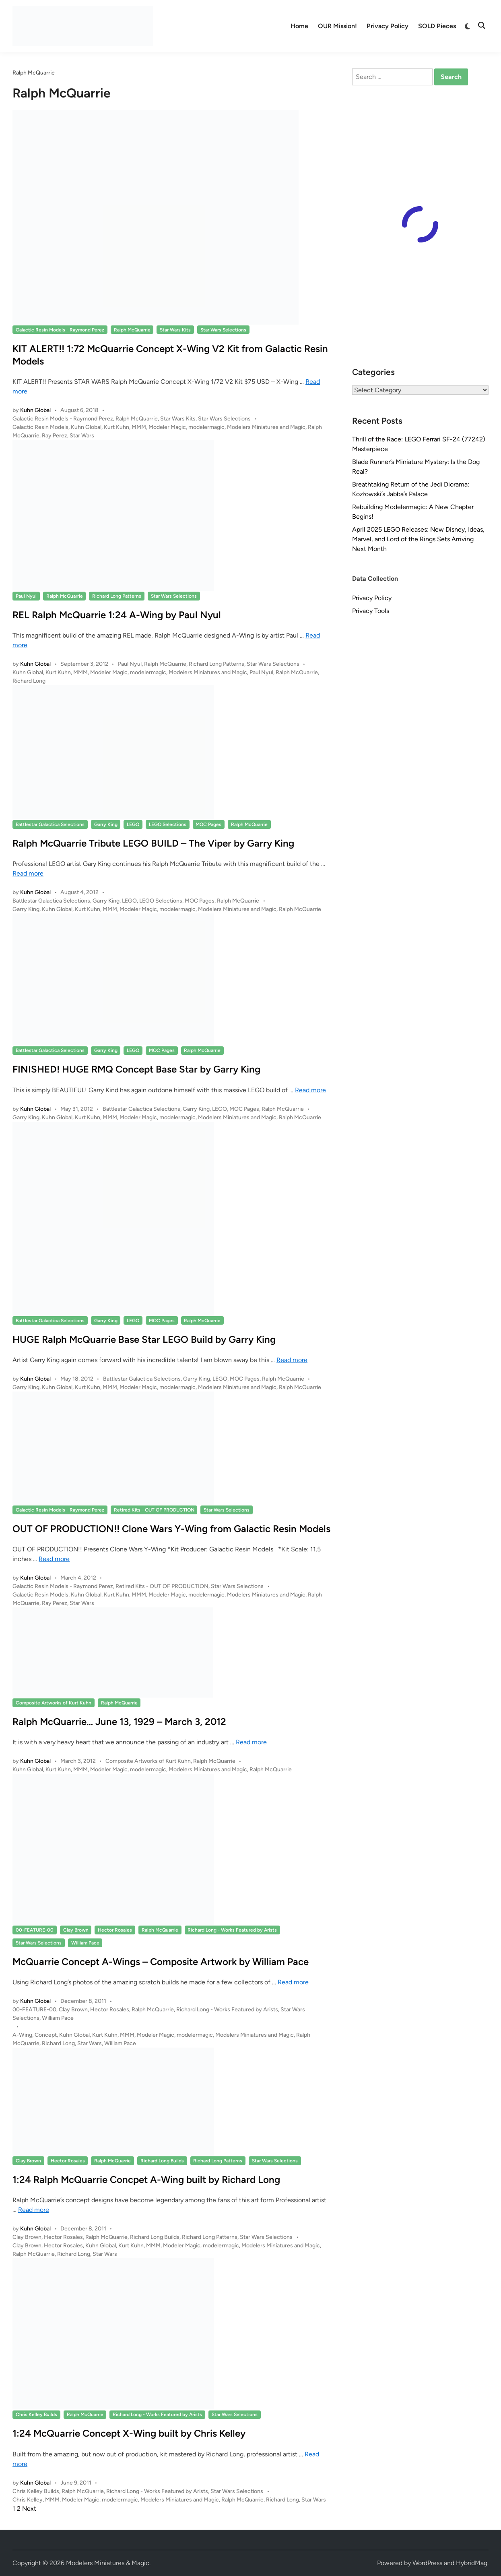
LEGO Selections (167, 824)
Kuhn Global (35, 410)
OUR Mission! (337, 26)
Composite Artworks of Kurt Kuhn (53, 1703)
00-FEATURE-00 (35, 1930)
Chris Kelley (27, 2499)
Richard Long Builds (162, 2161)
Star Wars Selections (223, 330)
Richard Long (28, 680)
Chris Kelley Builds (36, 2414)
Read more (27, 873)
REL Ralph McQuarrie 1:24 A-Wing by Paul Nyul (116, 615)
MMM (139, 427)
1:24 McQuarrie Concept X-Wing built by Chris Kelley (128, 2433)
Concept (46, 2034)
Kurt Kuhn (116, 427)
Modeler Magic (167, 427)
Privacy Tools (370, 611)
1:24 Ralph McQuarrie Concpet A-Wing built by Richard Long (146, 2179)
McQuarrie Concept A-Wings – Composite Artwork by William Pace (160, 1961)
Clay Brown (76, 1930)
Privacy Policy (387, 26)
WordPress (427, 2563)
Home (299, 26)
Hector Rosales (115, 1930)
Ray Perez (54, 435)
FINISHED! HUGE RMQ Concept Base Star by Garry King (136, 1069)
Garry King (106, 824)
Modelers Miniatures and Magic (266, 427)
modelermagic (206, 427)
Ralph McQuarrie (132, 330)
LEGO (133, 824)
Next (29, 2508)
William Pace (85, 1943)
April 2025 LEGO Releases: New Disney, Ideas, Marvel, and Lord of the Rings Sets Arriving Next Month (418, 539)
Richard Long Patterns (116, 596)
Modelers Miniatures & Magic (107, 2563)
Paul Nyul (26, 596)
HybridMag (471, 2563)
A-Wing (22, 2034)
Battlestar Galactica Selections (50, 824)
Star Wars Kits (175, 330)
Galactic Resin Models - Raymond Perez (60, 330)
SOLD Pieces (437, 26)
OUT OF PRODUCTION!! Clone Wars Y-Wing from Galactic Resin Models (171, 1528)
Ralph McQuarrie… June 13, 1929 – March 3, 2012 (119, 1721)
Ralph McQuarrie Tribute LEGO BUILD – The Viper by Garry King (153, 843)
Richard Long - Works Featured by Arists (232, 1930)
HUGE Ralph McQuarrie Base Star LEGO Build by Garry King (144, 1339)
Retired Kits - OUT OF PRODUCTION (154, 1510)
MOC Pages (208, 824)
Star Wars (82, 435)
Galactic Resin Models (40, 427)
